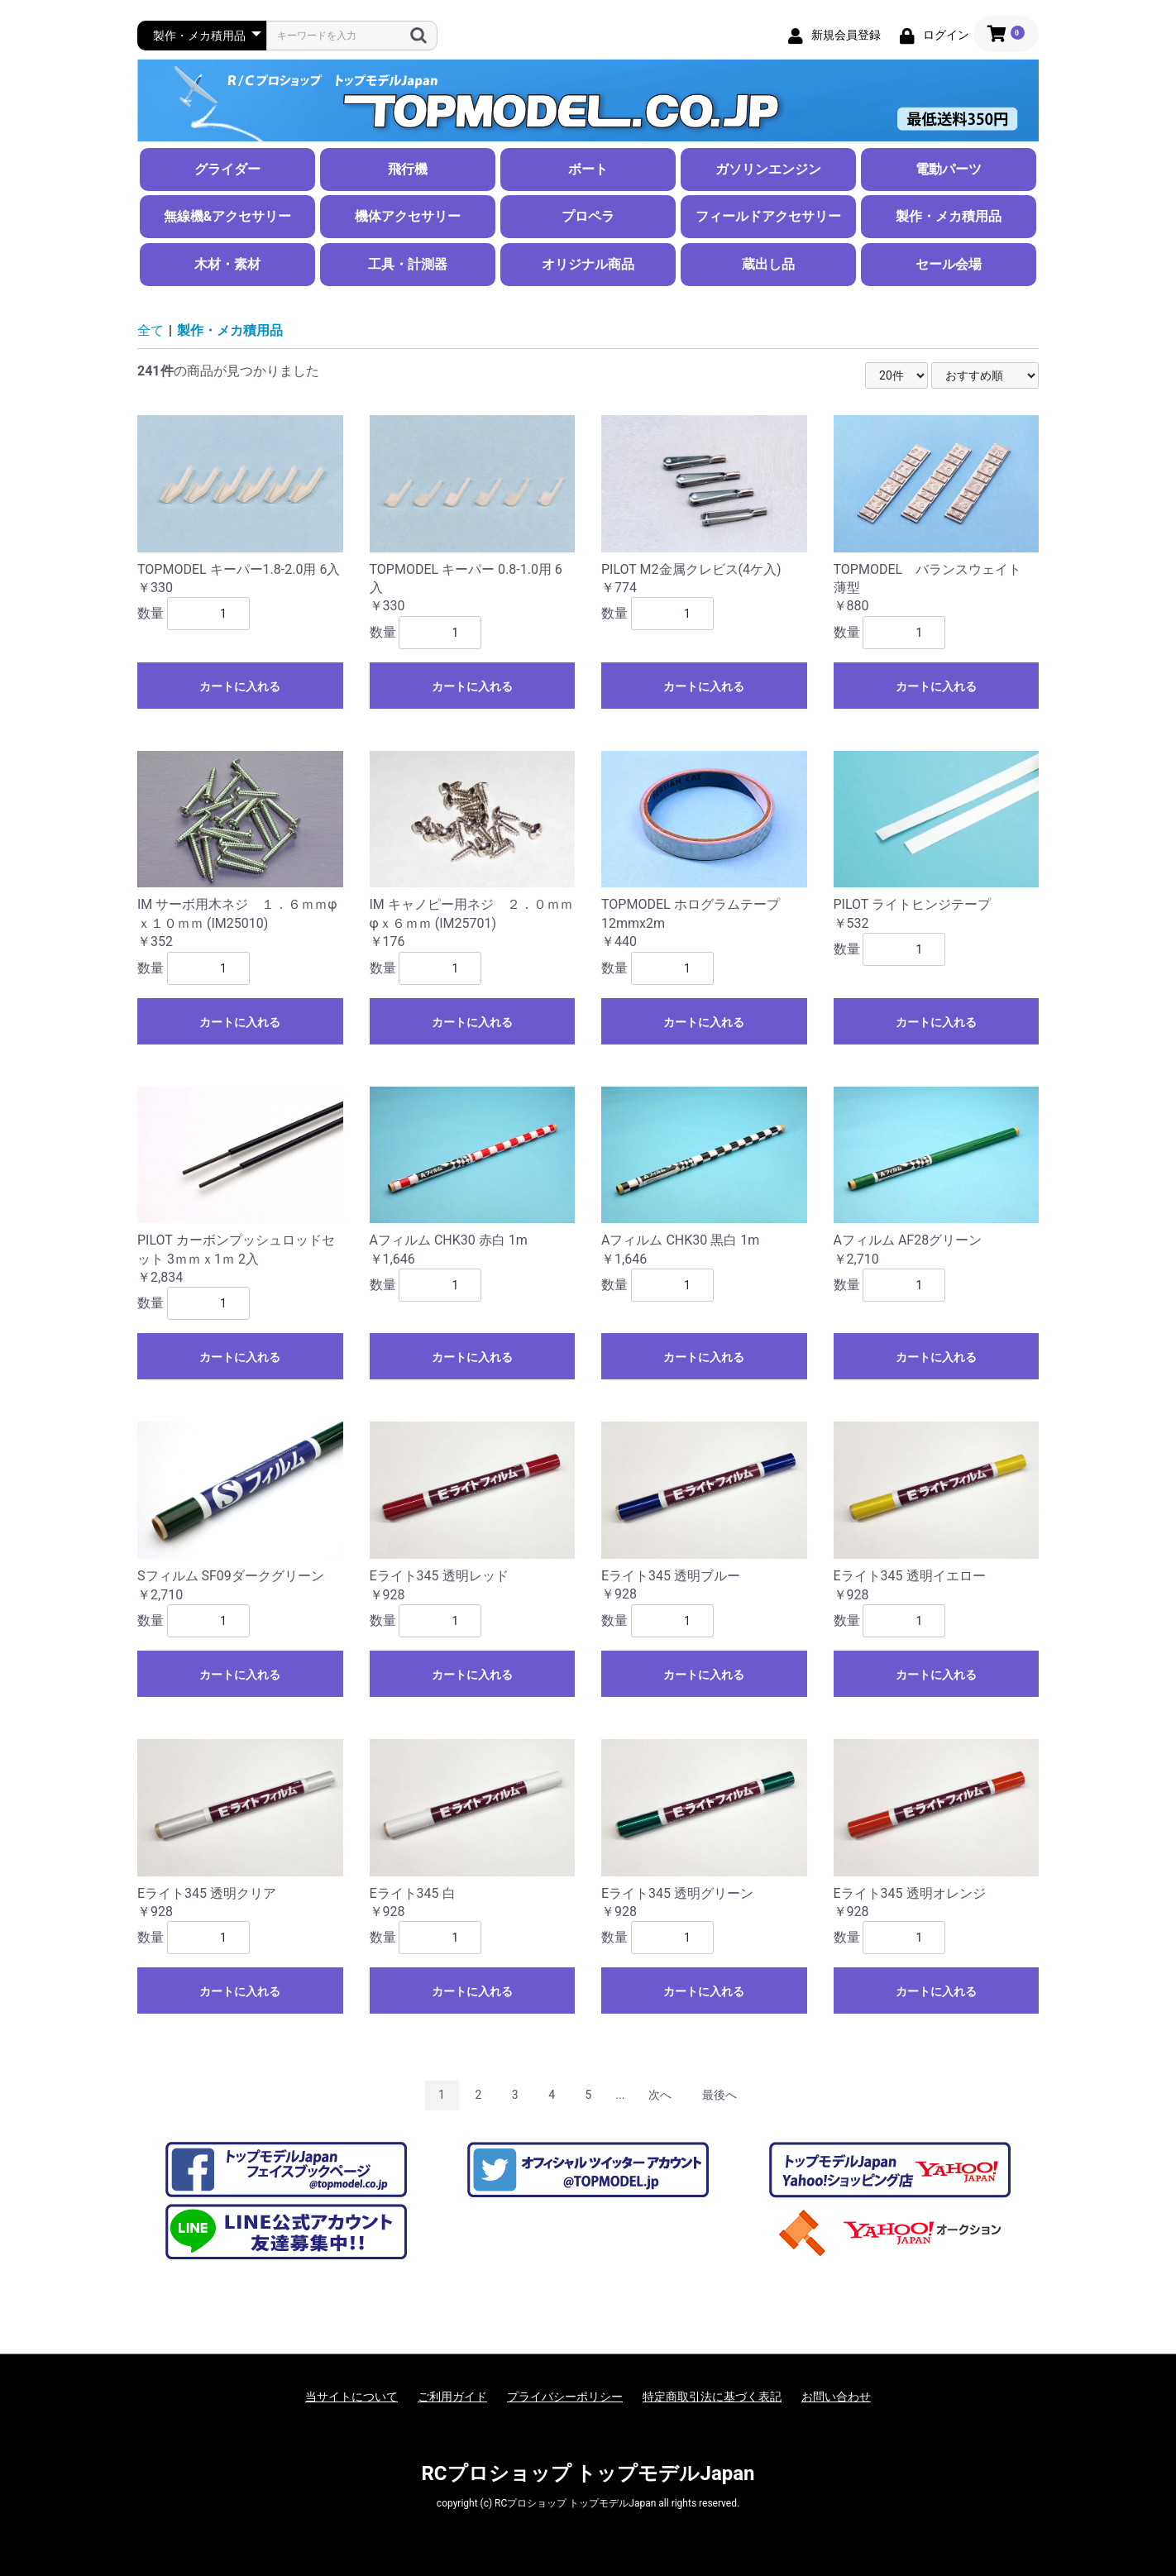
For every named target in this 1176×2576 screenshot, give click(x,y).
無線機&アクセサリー (228, 216)
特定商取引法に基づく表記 (712, 2396)
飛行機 (408, 169)
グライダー (227, 169)
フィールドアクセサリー (768, 216)
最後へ (719, 2094)
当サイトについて (351, 2396)
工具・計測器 (407, 264)
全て (150, 330)
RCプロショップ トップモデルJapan (587, 2473)
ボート (588, 169)
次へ (660, 2094)
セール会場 (948, 264)
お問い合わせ (836, 2396)
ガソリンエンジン (768, 169)
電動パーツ (948, 169)
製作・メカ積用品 (949, 216)
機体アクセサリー (408, 216)
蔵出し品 (768, 264)
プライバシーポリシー (565, 2396)
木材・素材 (227, 264)
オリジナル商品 (588, 264)
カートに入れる (239, 686)
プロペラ (588, 216)
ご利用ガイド (452, 2396)
